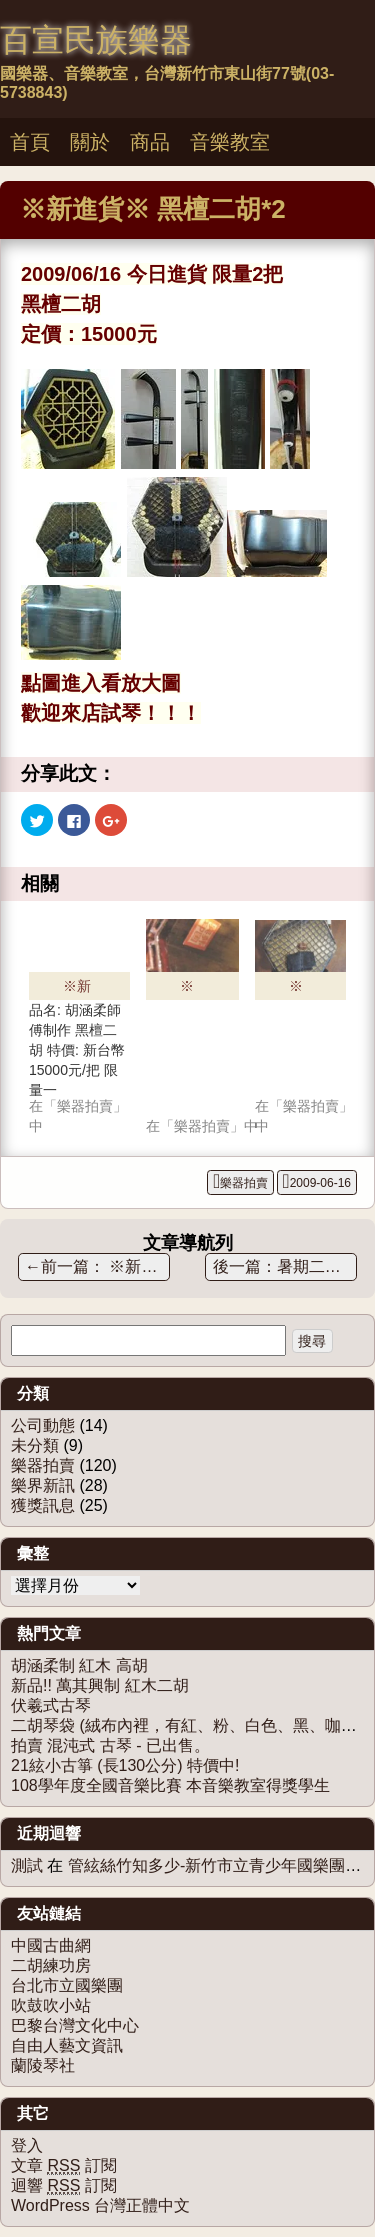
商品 (150, 142)
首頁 (30, 142)
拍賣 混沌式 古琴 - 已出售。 (110, 1745)
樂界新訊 (43, 1485)
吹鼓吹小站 (51, 2005)
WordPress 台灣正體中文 (100, 2205)
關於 (90, 142)
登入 (27, 2145)
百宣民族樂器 (96, 40)
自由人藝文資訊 (67, 2045)
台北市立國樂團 (67, 1985)
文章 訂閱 (64, 2166)
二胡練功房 (51, 1965)
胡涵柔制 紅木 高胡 (79, 1665)
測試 (27, 1865)
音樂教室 (230, 142)
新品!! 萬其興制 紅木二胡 (100, 1685)
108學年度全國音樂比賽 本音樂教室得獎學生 (170, 1785)
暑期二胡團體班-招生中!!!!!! (317, 1266)
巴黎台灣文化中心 (75, 2025)
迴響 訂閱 (64, 2186)
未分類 (35, 1445)
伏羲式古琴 (51, 1705)
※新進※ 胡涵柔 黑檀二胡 (296, 989)
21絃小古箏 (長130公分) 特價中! (125, 1765)
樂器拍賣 (244, 1183)
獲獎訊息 (43, 1505)
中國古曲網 (51, 1945)
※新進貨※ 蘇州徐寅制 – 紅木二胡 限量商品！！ (97, 1266)
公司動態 (43, 1425)
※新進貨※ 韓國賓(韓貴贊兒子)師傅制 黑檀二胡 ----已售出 (191, 989)
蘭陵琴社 (43, 2065)
